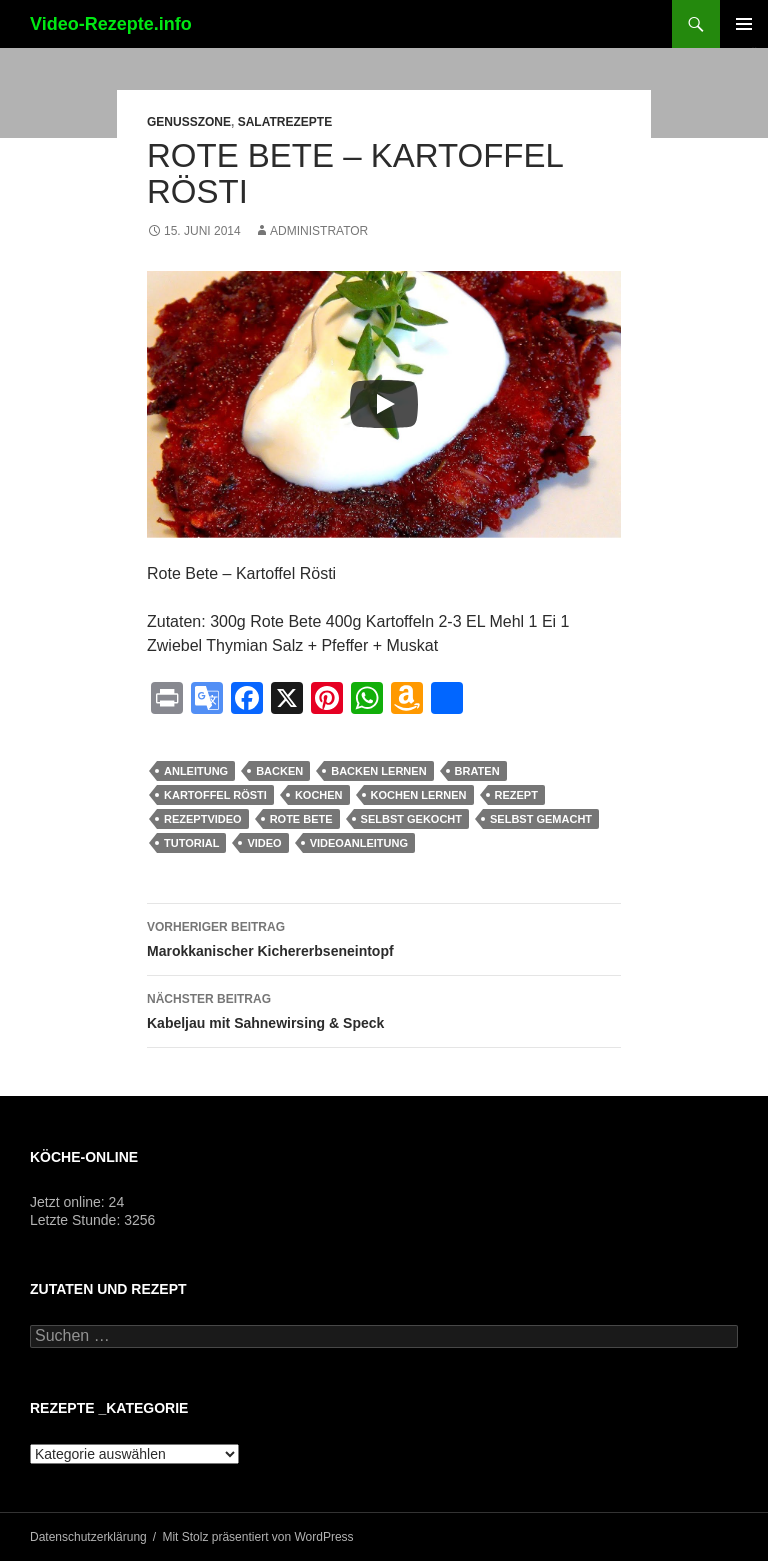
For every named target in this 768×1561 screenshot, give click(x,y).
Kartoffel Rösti (215, 795)
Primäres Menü (744, 24)
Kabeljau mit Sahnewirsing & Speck (384, 1009)
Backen (279, 771)
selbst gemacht (541, 819)
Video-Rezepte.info (111, 24)
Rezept (516, 795)
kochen (319, 795)
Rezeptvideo (203, 819)
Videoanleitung (359, 843)
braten (477, 771)
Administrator (319, 231)
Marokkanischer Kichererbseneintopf (384, 937)
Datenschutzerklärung (88, 1537)
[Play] (384, 404)
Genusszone (189, 122)
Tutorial (191, 843)
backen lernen (378, 771)
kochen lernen (419, 795)
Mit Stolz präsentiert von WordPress (257, 1537)
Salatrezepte (285, 122)
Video (264, 843)
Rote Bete (301, 819)
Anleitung (196, 771)
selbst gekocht (411, 819)
